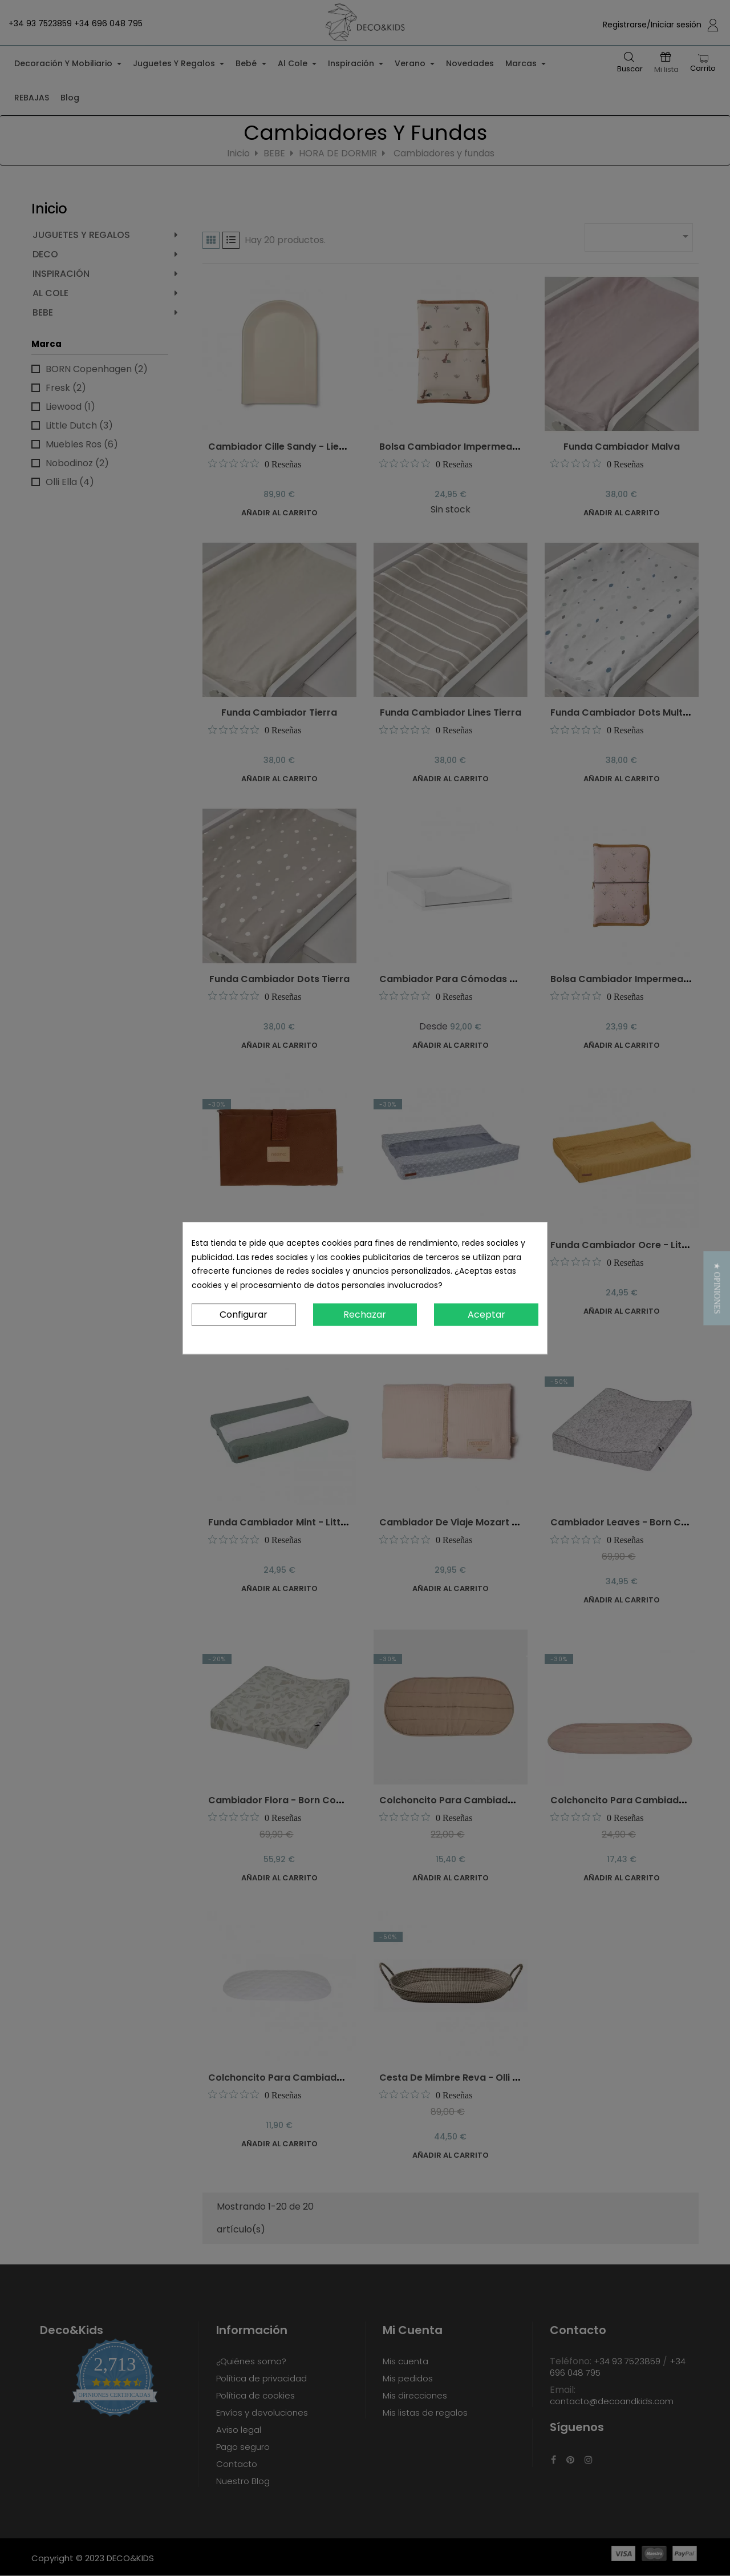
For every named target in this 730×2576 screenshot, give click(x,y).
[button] (716, 1288)
